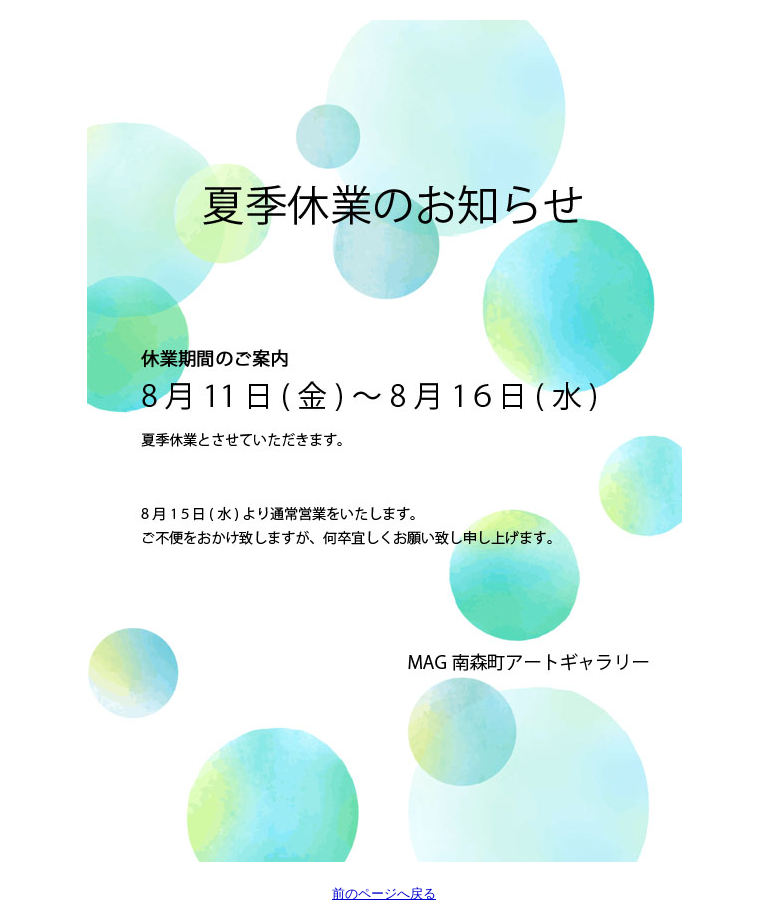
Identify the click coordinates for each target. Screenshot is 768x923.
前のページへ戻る (384, 893)
